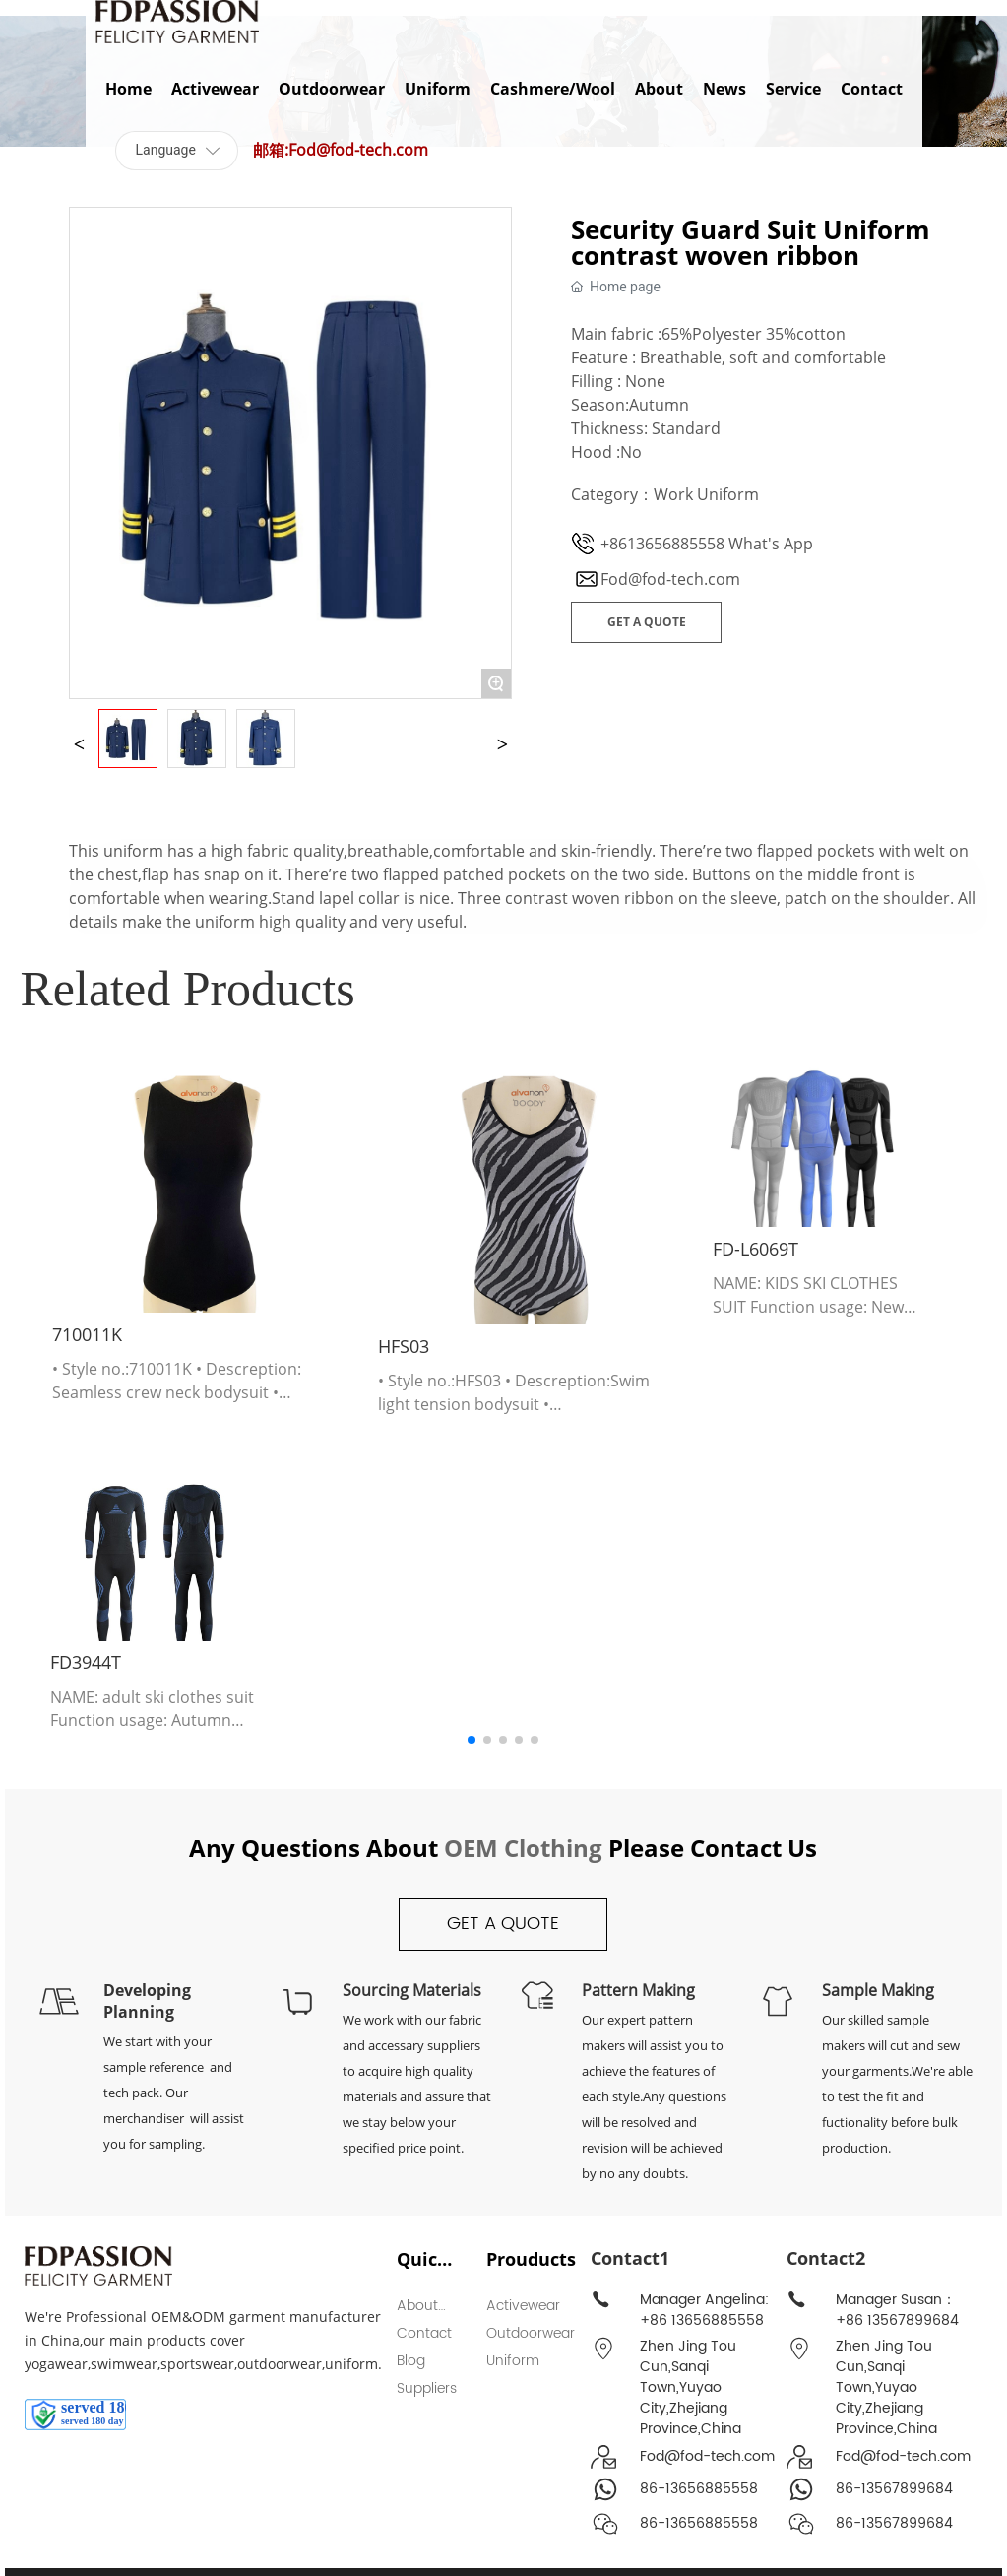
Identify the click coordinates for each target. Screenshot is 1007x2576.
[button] (471, 1740)
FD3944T (85, 1662)
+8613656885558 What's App (706, 543)
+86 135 (862, 2320)
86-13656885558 (699, 2489)
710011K (87, 1334)
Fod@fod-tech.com (670, 579)
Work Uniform (706, 494)
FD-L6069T (755, 1248)
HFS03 (403, 1346)
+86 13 (662, 2320)
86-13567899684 (894, 2489)
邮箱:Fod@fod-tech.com (340, 150)
